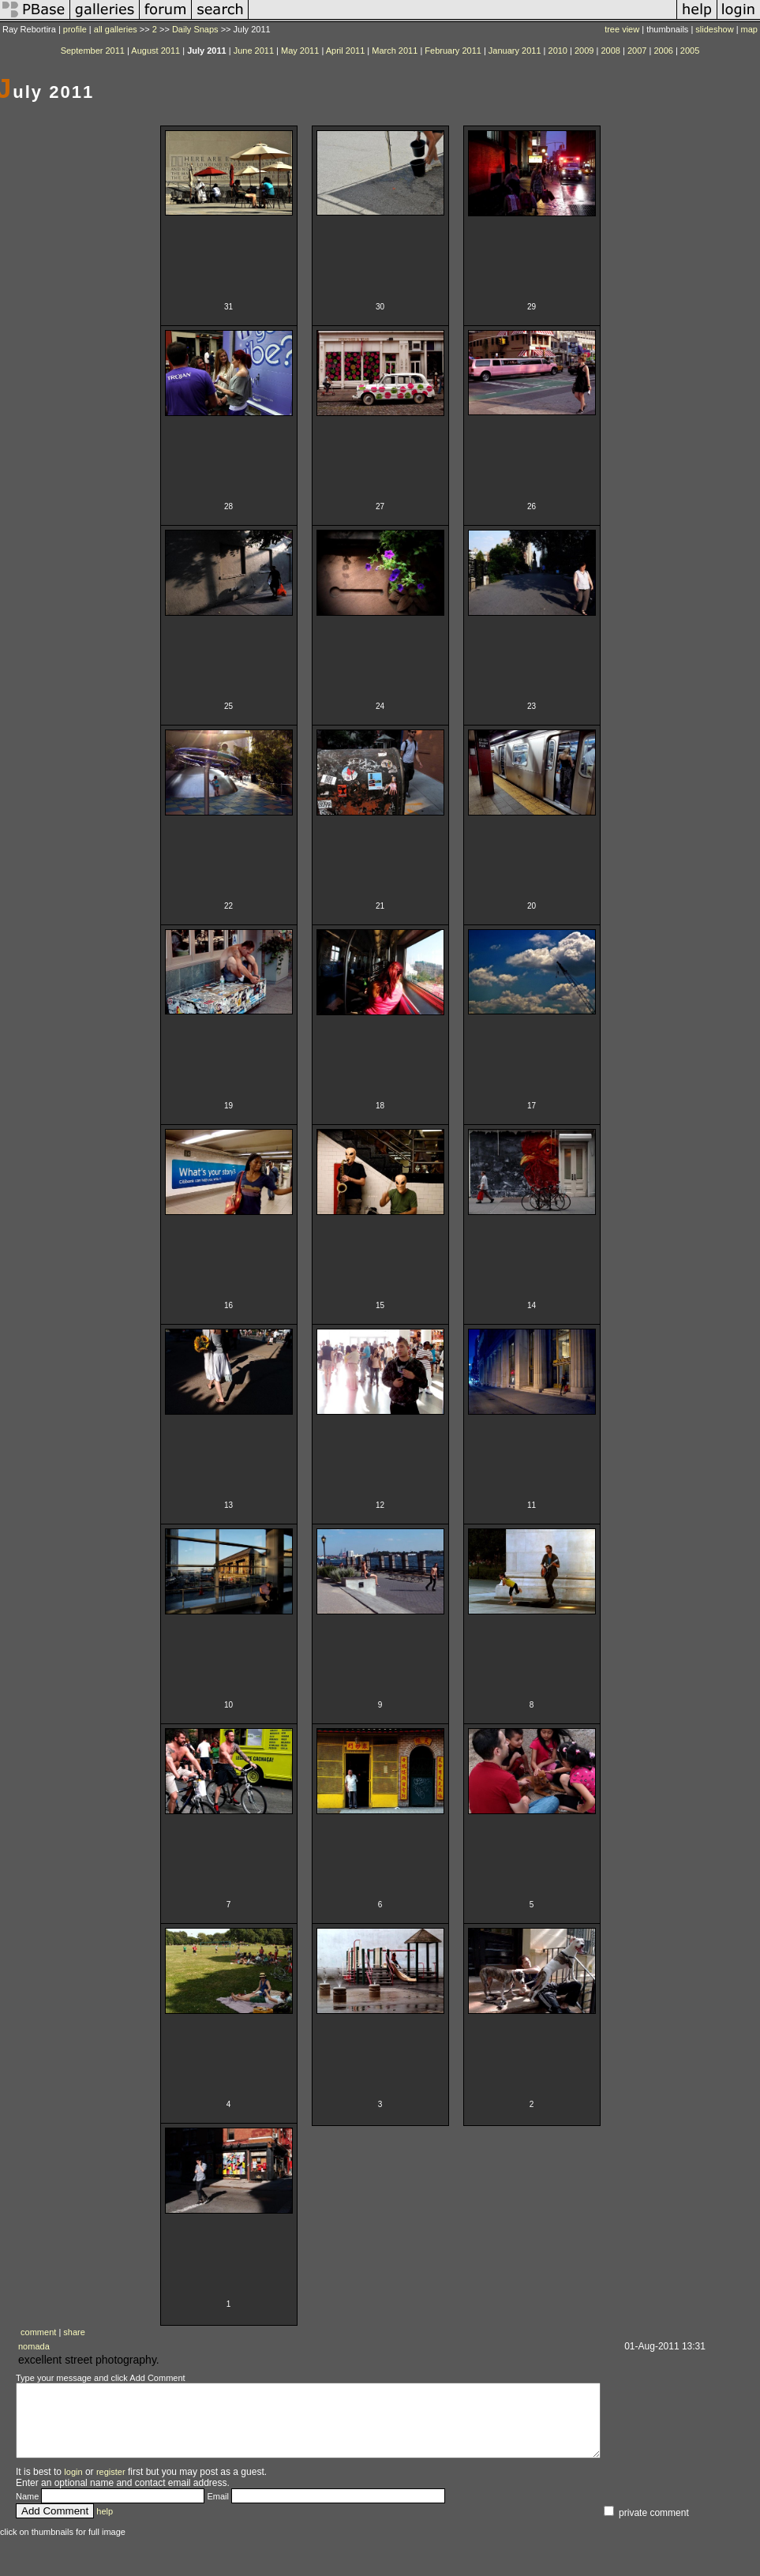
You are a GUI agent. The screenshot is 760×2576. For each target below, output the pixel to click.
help (104, 2525)
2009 (584, 50)
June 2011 (254, 50)
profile (75, 29)
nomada (34, 2346)
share (74, 2332)
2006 (662, 50)
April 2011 (345, 50)
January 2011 (515, 50)
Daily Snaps (195, 29)
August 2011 (155, 50)
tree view (622, 29)
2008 (610, 50)
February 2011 (453, 50)
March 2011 (394, 50)
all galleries (115, 29)
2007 (636, 50)
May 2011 (300, 50)
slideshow (714, 29)
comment (38, 2332)
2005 (689, 50)
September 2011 (93, 50)
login (73, 2486)
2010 (557, 50)
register (110, 2486)
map (749, 29)
